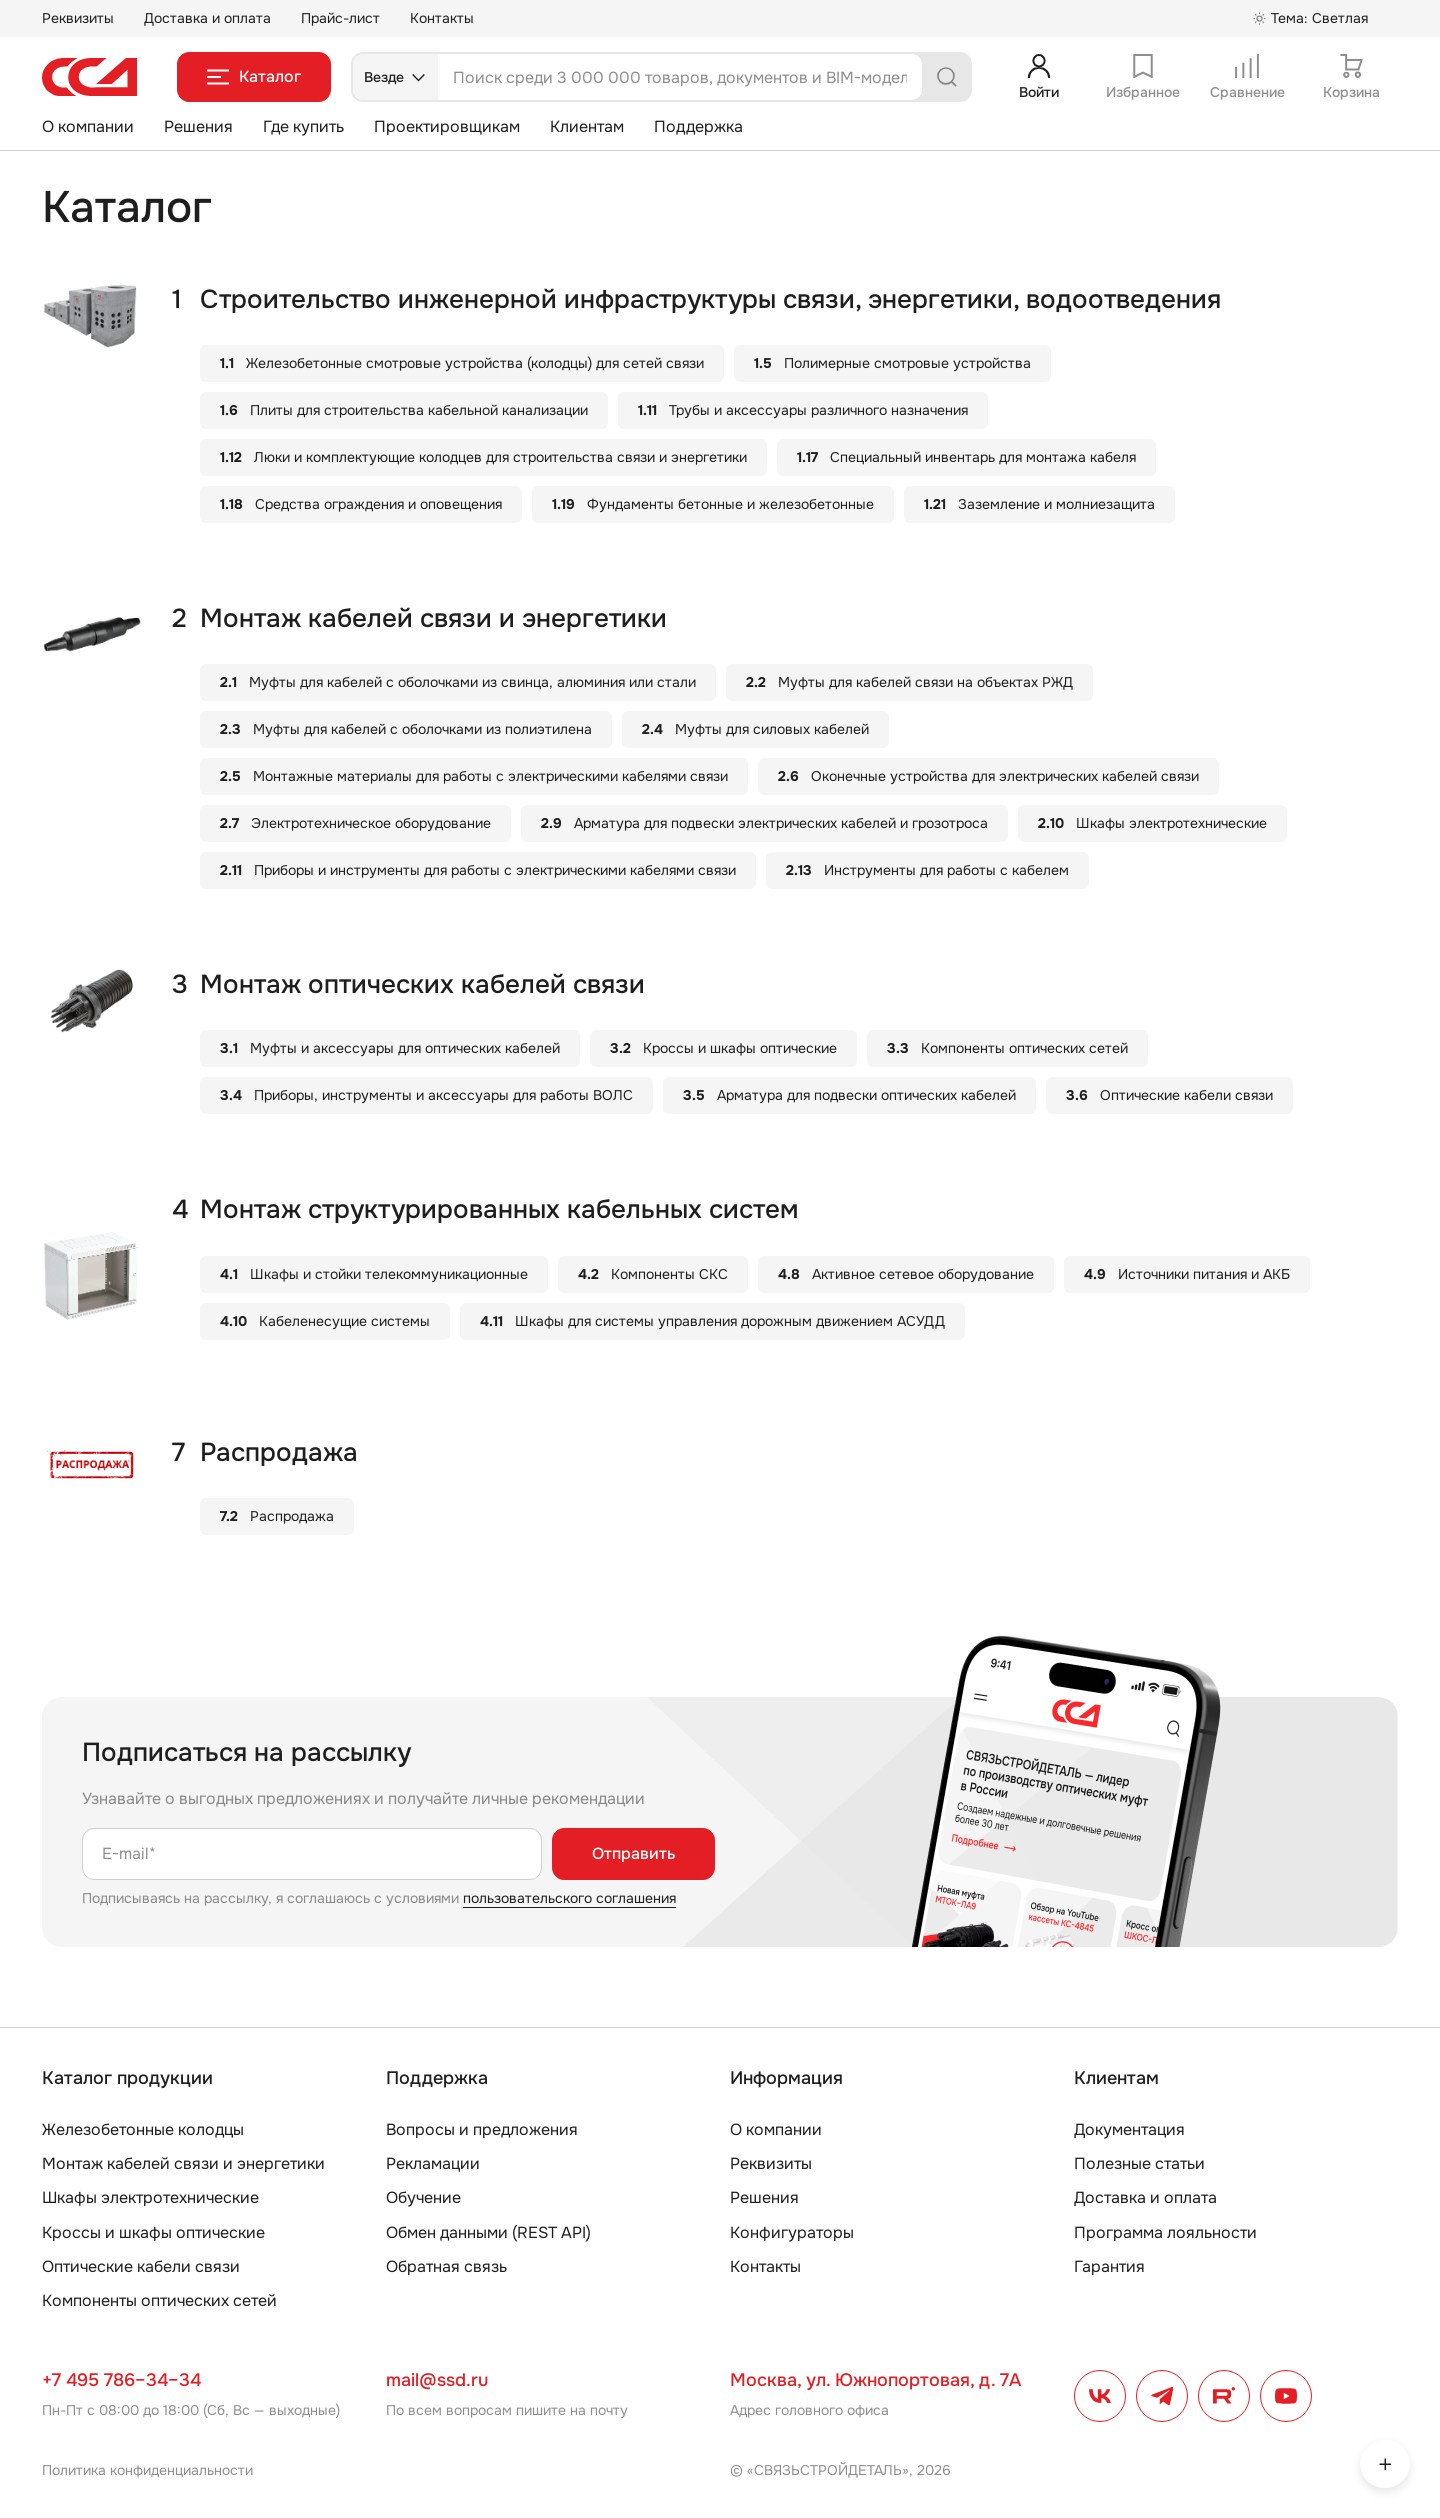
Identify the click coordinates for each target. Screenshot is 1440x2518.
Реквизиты (78, 18)
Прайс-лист (340, 18)
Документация (1129, 2129)
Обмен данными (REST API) (488, 2232)
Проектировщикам (447, 126)
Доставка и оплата (207, 18)
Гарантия (1109, 2266)
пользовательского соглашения (569, 1898)
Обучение (423, 2197)
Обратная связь (446, 2266)
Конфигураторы (792, 2232)
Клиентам (587, 126)
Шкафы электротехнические (150, 2197)
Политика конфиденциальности (147, 2470)
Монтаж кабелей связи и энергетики (183, 2163)
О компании (88, 126)
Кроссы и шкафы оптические (153, 2232)
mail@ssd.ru (437, 2380)
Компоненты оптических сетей (159, 2300)
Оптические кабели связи (141, 2266)
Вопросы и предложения (482, 2129)
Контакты (442, 18)
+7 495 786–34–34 (121, 2380)
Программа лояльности (1165, 2232)
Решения (198, 126)
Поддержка (698, 126)
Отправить (633, 1853)
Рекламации (433, 2163)
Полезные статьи (1139, 2163)
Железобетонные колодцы (143, 2129)
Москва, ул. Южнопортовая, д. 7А (875, 2380)
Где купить (303, 126)
